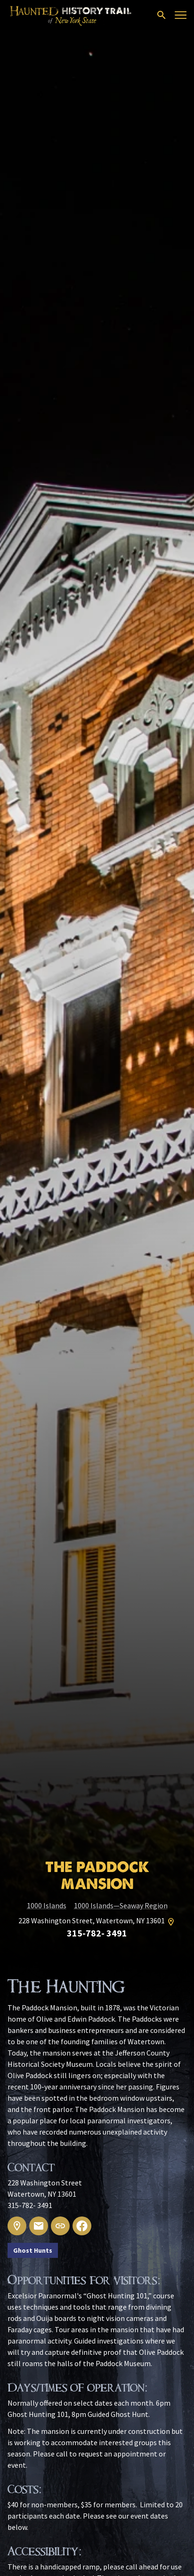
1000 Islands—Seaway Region (121, 1905)
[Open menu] (180, 15)
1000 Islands (46, 1905)
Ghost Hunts (32, 2250)
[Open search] (161, 15)
